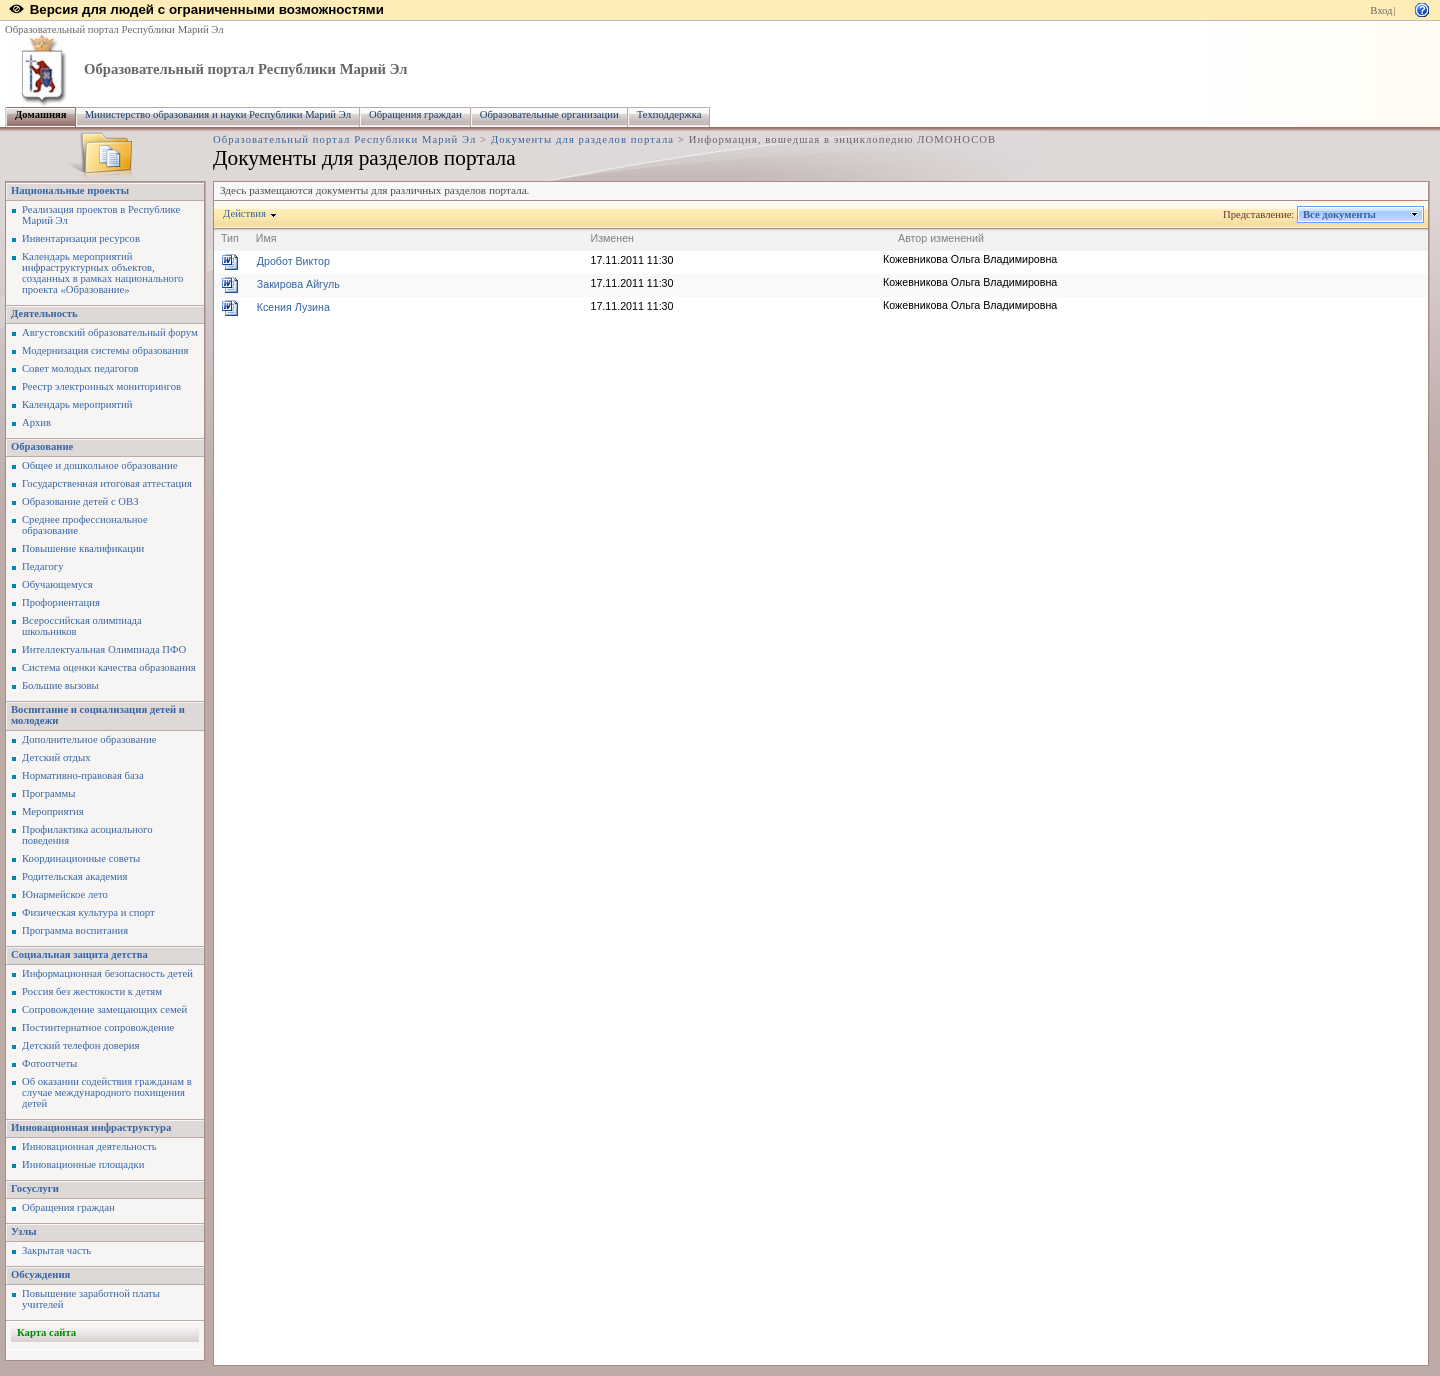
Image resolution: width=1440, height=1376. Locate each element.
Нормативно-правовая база (83, 775)
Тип (230, 238)
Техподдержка (669, 114)
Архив (36, 422)
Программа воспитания (75, 930)
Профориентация (61, 602)
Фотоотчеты (49, 1063)
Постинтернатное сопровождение (98, 1027)
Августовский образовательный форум (110, 332)
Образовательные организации (549, 114)
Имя (266, 238)
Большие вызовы (60, 685)
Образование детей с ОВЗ (80, 501)
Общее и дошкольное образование (99, 465)
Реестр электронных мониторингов (101, 386)
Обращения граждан (415, 114)
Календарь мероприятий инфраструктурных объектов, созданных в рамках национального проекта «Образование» (102, 273)
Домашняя (41, 114)
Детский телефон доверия (80, 1045)
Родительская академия (74, 876)
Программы (48, 793)
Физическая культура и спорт (88, 912)
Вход (1381, 10)
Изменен (613, 238)
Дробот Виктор (293, 261)
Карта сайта (46, 1332)
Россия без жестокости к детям (92, 991)
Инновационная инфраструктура (91, 1127)
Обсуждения (40, 1274)
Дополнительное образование (89, 739)
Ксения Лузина (293, 307)
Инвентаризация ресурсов (81, 238)
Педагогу (43, 566)
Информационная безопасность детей (107, 973)
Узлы (24, 1231)
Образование (42, 446)
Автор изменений (941, 238)
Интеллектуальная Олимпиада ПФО (104, 649)
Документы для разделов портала (582, 139)
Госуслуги (35, 1188)
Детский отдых (56, 757)
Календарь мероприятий (77, 404)
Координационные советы (81, 858)
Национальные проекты (70, 190)
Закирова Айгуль (298, 284)
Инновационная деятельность (89, 1146)
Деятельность (44, 313)
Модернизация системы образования (105, 350)
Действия (245, 213)
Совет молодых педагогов (80, 368)
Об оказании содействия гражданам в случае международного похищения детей (107, 1092)
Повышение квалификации (83, 548)
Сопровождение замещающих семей (104, 1009)
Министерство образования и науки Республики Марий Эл (218, 114)
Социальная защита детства (79, 954)
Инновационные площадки (83, 1164)
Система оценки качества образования (109, 667)
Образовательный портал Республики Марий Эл (114, 29)
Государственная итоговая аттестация (107, 483)
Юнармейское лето (65, 894)
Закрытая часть (56, 1250)
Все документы (1340, 214)
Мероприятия (53, 811)
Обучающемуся (57, 584)
